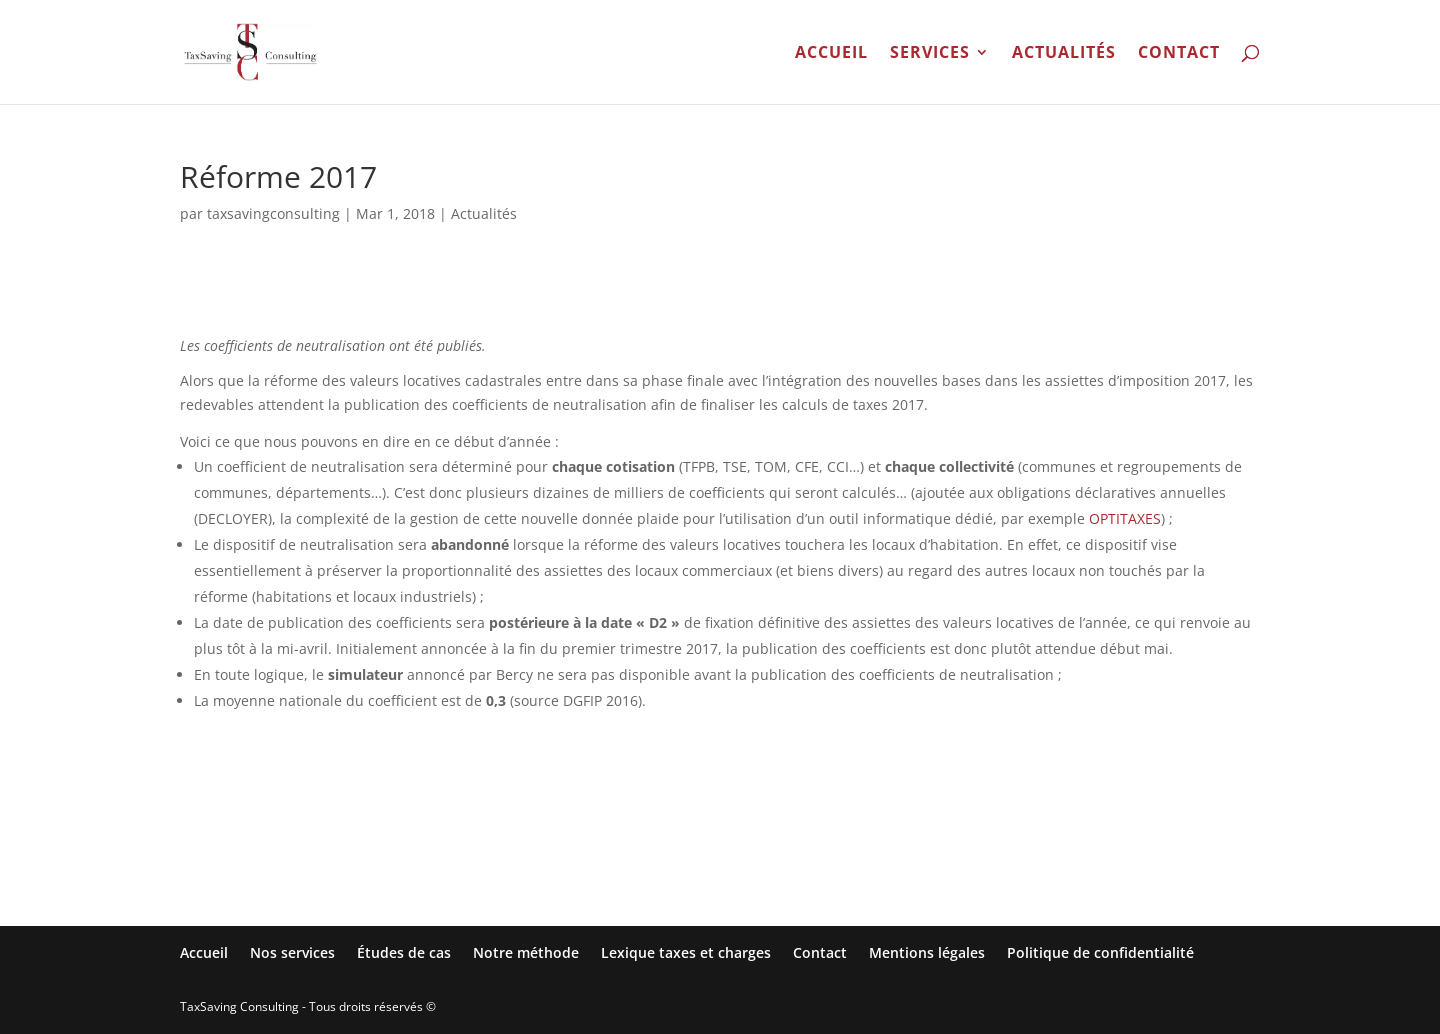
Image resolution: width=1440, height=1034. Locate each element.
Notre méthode (526, 952)
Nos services (292, 952)
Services (930, 54)
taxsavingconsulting (273, 213)
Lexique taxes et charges (686, 952)
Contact (1179, 54)
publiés (459, 345)
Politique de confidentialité (1100, 952)
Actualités (1064, 54)
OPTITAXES (1125, 518)
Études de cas (404, 952)
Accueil (831, 54)
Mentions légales (927, 952)
